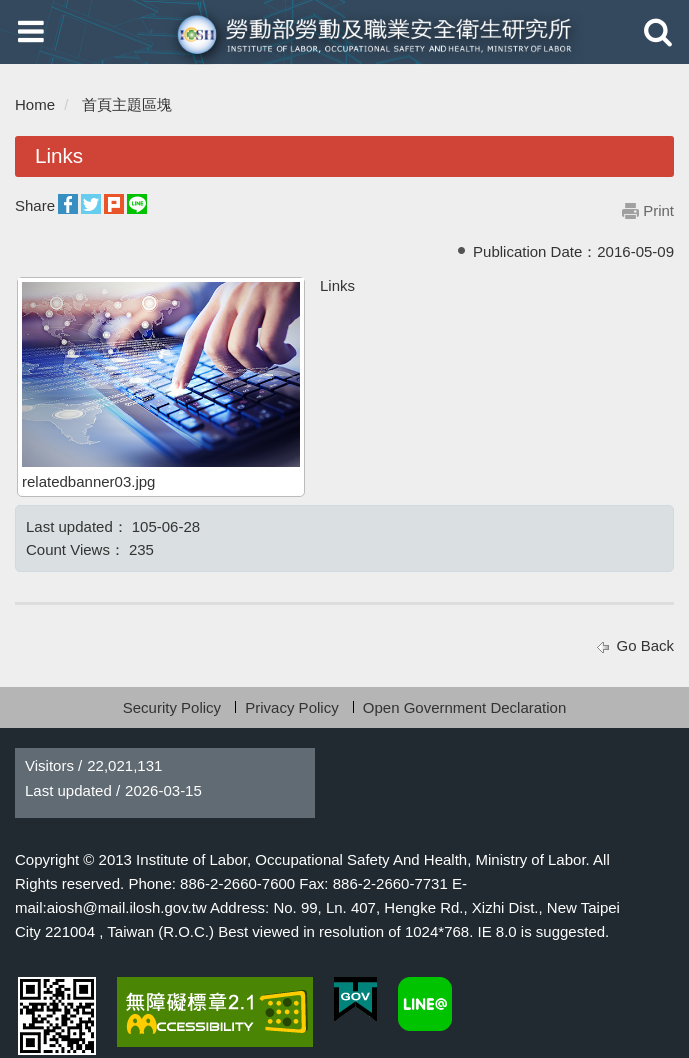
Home (35, 104)
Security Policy (172, 707)
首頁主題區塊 (127, 104)
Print (658, 210)
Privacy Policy (291, 707)
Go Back (645, 645)
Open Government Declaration (464, 707)
